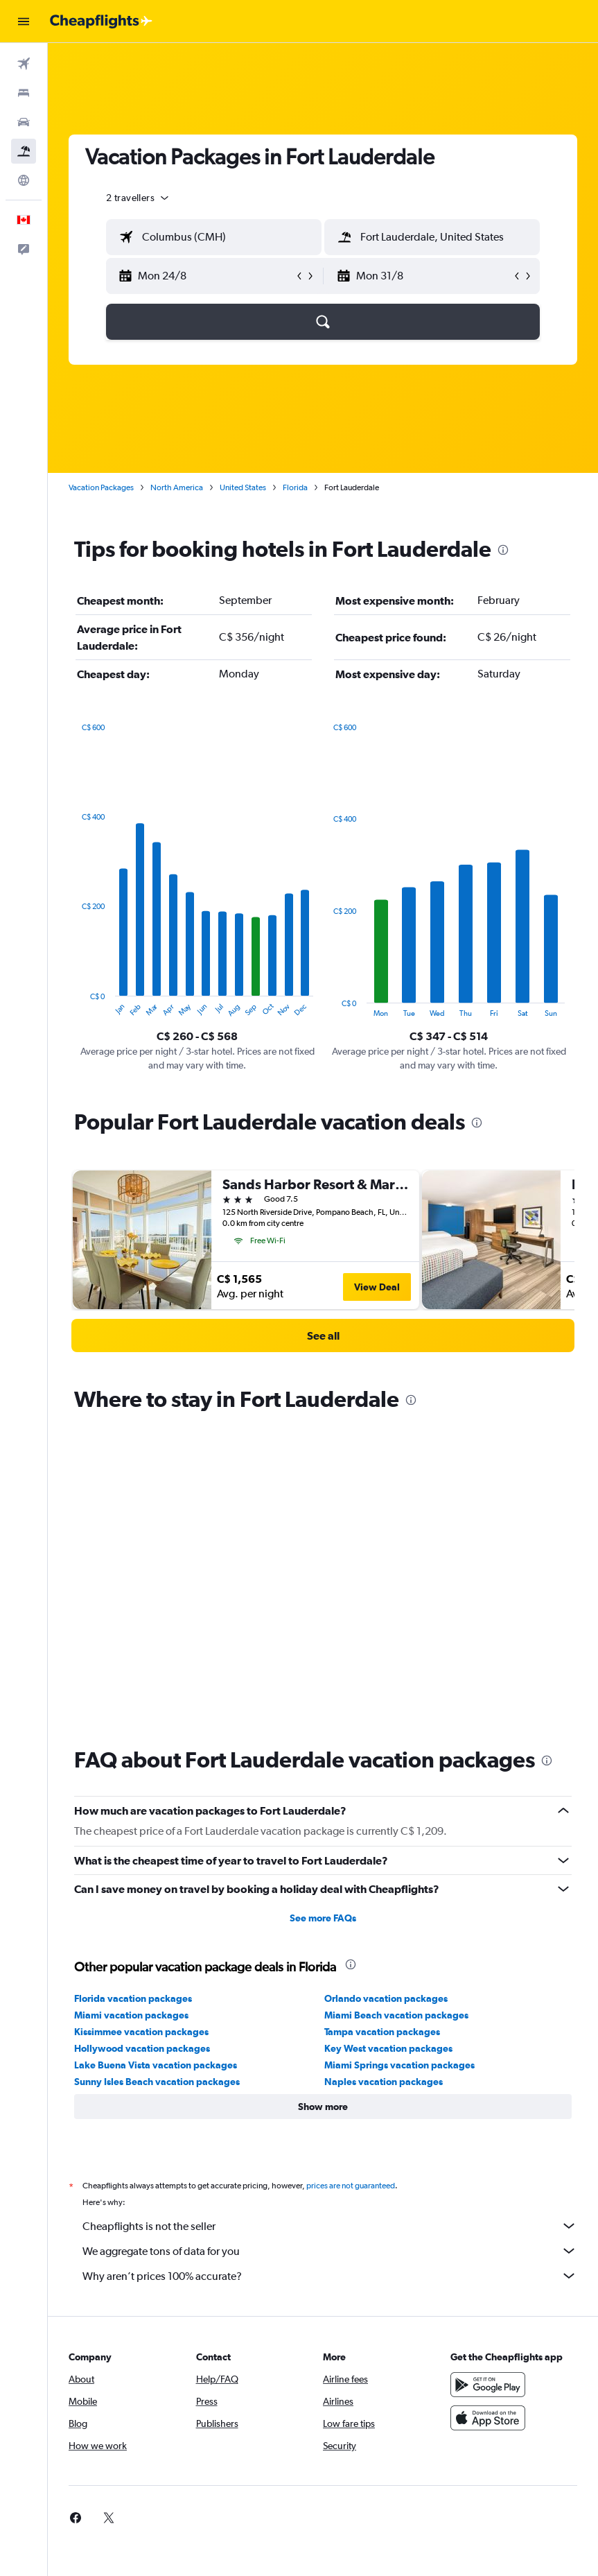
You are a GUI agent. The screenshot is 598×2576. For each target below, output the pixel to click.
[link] (322, 1335)
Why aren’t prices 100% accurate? (329, 1976)
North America (176, 487)
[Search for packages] (24, 151)
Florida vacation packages (133, 1698)
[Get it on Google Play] (487, 2085)
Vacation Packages (101, 487)
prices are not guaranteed (350, 1886)
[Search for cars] (24, 122)
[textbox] (214, 237)
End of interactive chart (74, 1006)
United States (243, 487)
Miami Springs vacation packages (399, 1765)
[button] (23, 21)
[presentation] (503, 550)
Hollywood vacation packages (142, 1748)
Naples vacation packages (383, 1782)
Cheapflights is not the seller (329, 1926)
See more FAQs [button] (323, 1618)
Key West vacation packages (388, 1748)
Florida (295, 487)
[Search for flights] (24, 64)
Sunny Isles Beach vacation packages (157, 1782)
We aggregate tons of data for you (329, 1951)
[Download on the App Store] (487, 2118)
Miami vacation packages (131, 1715)
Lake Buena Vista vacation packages (155, 1765)
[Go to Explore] (24, 180)
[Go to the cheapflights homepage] (101, 21)
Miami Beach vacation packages (396, 1715)
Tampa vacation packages (382, 1732)
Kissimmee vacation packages (141, 1732)
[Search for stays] (24, 93)
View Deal (377, 1287)
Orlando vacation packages (386, 1698)
